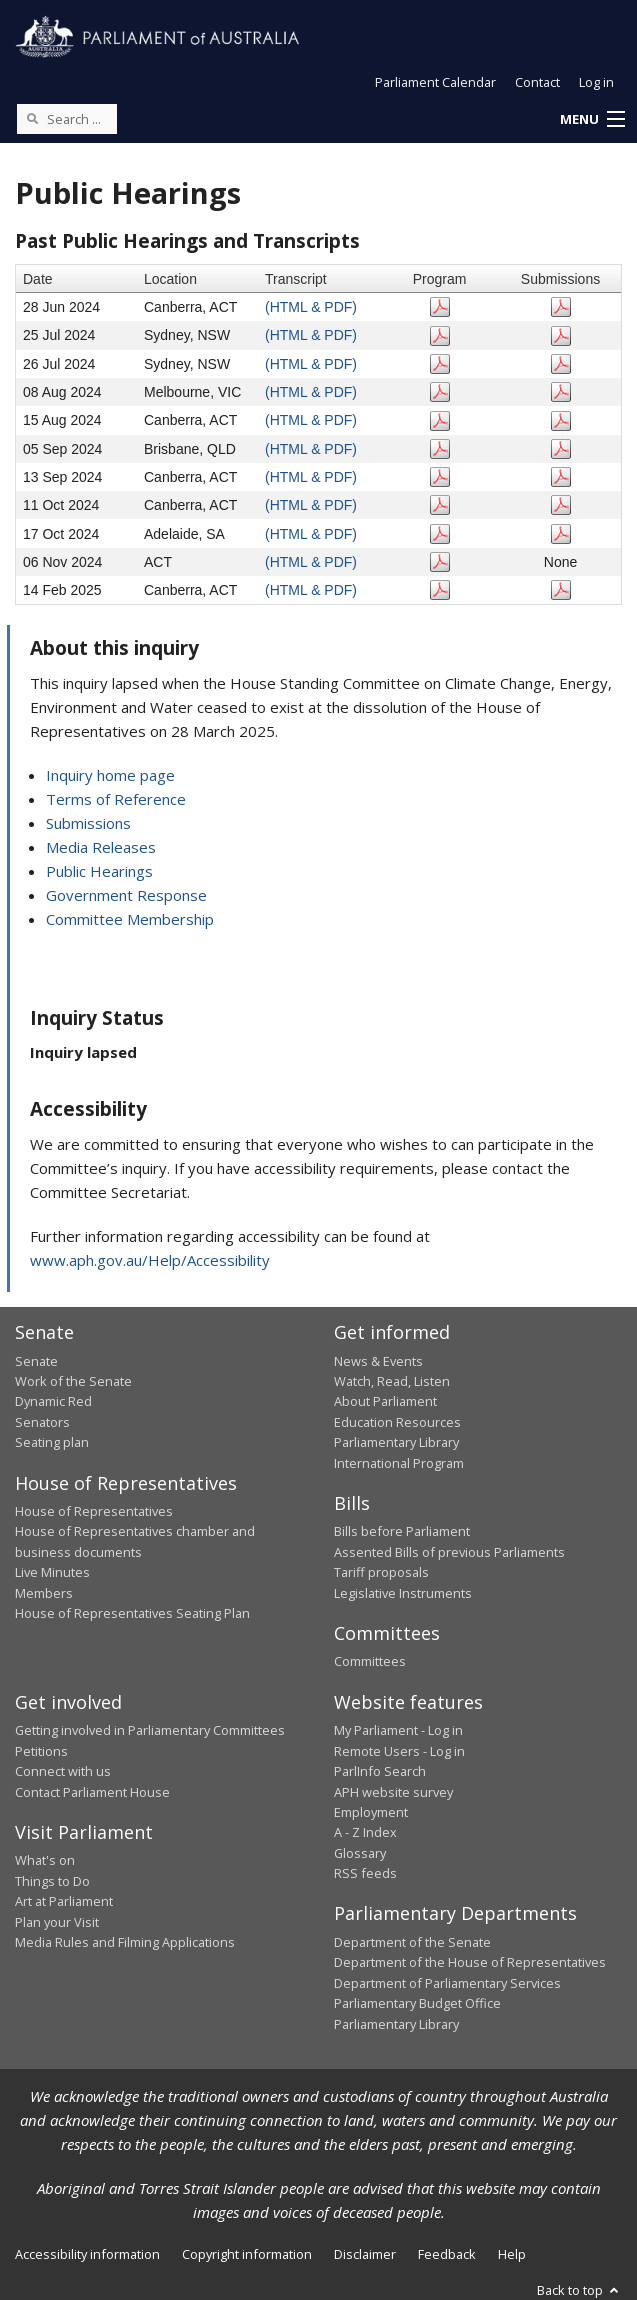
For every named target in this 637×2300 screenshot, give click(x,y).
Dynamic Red (53, 1401)
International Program (399, 1463)
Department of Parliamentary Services (447, 1983)
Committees (370, 1661)
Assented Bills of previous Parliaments (449, 1552)
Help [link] (512, 2254)
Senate (36, 1361)
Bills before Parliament (402, 1531)
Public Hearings (99, 871)
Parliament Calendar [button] (435, 82)
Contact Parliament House (92, 1792)
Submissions (88, 823)
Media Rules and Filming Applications (125, 1942)
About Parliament (385, 1401)
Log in (596, 82)
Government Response (126, 895)
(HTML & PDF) (311, 307)
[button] (592, 120)
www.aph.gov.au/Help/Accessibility (150, 1260)
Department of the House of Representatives (470, 1962)
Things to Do (52, 1881)
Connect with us (63, 1771)
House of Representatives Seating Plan (132, 1613)
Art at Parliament (64, 1901)
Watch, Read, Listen (392, 1381)
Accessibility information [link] (87, 2254)
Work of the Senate (73, 1381)
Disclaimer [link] (365, 2254)
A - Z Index (365, 1832)
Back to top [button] (579, 2290)
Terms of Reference (116, 799)
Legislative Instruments (403, 1593)
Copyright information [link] (247, 2254)
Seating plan (52, 1442)
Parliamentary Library (396, 1442)
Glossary (360, 1853)
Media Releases (101, 847)
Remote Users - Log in (399, 1751)
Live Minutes (52, 1572)
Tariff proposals (381, 1572)
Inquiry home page (110, 775)
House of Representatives (94, 1511)
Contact (537, 82)
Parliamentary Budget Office (417, 2003)
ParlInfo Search (380, 1771)
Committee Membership (130, 919)
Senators (42, 1422)
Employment (371, 1812)
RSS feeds (365, 1873)
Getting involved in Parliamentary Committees (150, 1730)
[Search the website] (67, 119)
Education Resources (397, 1422)
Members (44, 1593)
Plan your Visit (57, 1922)
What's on (45, 1860)
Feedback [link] (447, 2254)
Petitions (41, 1751)
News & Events (378, 1361)
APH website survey (393, 1792)
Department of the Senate (412, 1942)
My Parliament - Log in (398, 1730)
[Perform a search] (32, 118)
